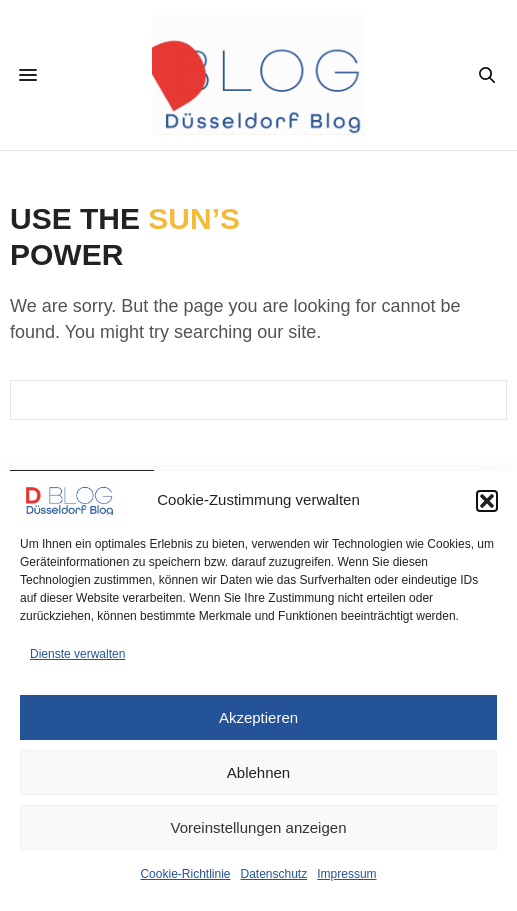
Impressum (346, 874)
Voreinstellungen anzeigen (259, 827)
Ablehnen (258, 772)
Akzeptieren (258, 717)
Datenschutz (274, 874)
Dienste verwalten (77, 654)
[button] (487, 501)
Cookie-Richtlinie (185, 874)
